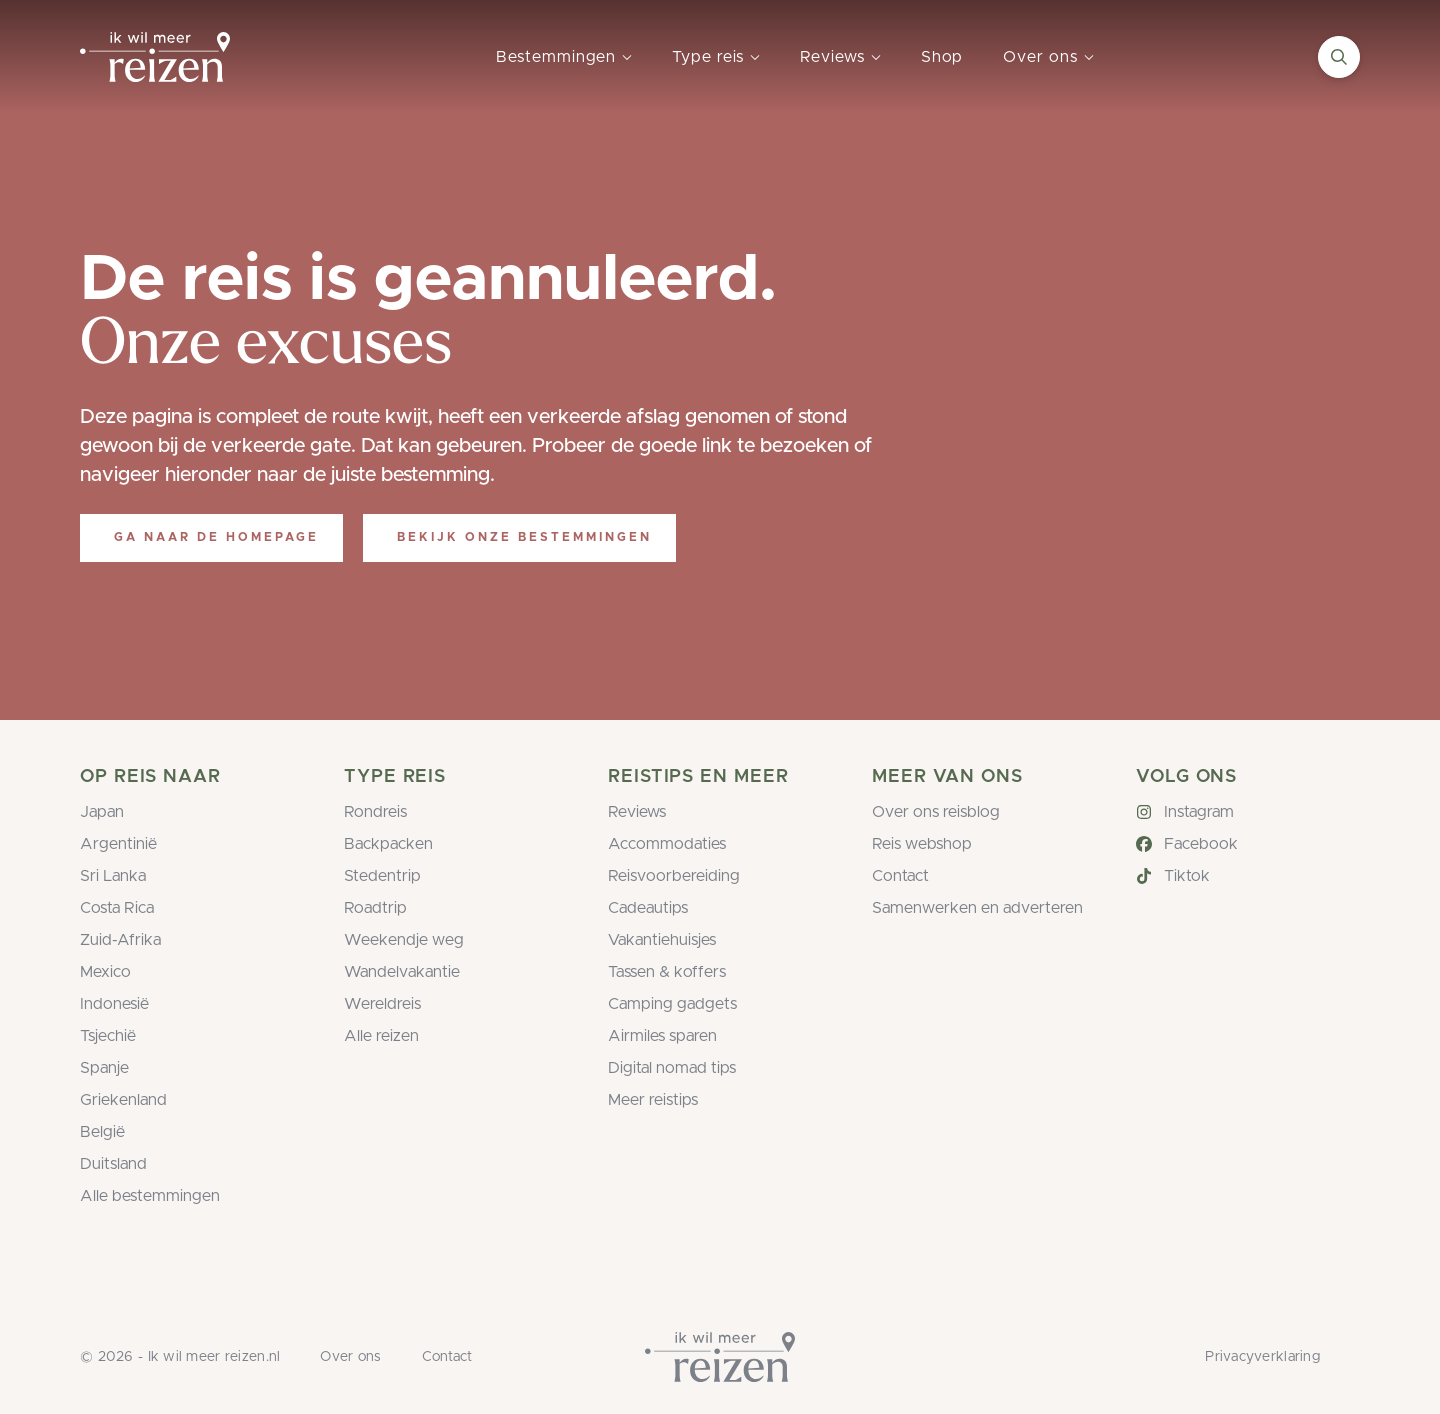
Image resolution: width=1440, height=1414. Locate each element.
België (102, 1132)
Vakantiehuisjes (662, 940)
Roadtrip (375, 908)
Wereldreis (382, 1004)
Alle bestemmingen (150, 1196)
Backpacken (388, 844)
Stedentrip (382, 876)
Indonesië (114, 1004)
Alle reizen (381, 1036)
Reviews (832, 57)
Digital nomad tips (672, 1068)
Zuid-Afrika (120, 940)
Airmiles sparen (662, 1036)
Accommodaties (667, 844)
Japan (102, 812)
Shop (942, 57)
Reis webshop (922, 844)
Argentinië (118, 844)
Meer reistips (653, 1100)
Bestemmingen (556, 57)
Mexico (105, 972)
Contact (900, 876)
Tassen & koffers (667, 972)
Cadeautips (648, 908)
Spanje (104, 1068)
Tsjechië (108, 1036)
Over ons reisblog (936, 812)
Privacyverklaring (1262, 1357)
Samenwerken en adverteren (977, 908)
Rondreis (375, 812)
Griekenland (123, 1100)
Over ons (1040, 57)
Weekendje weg (404, 940)
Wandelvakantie (402, 972)
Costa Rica (117, 908)
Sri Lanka (113, 876)
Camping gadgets (672, 1004)
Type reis (708, 57)
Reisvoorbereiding (674, 876)
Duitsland (113, 1164)
